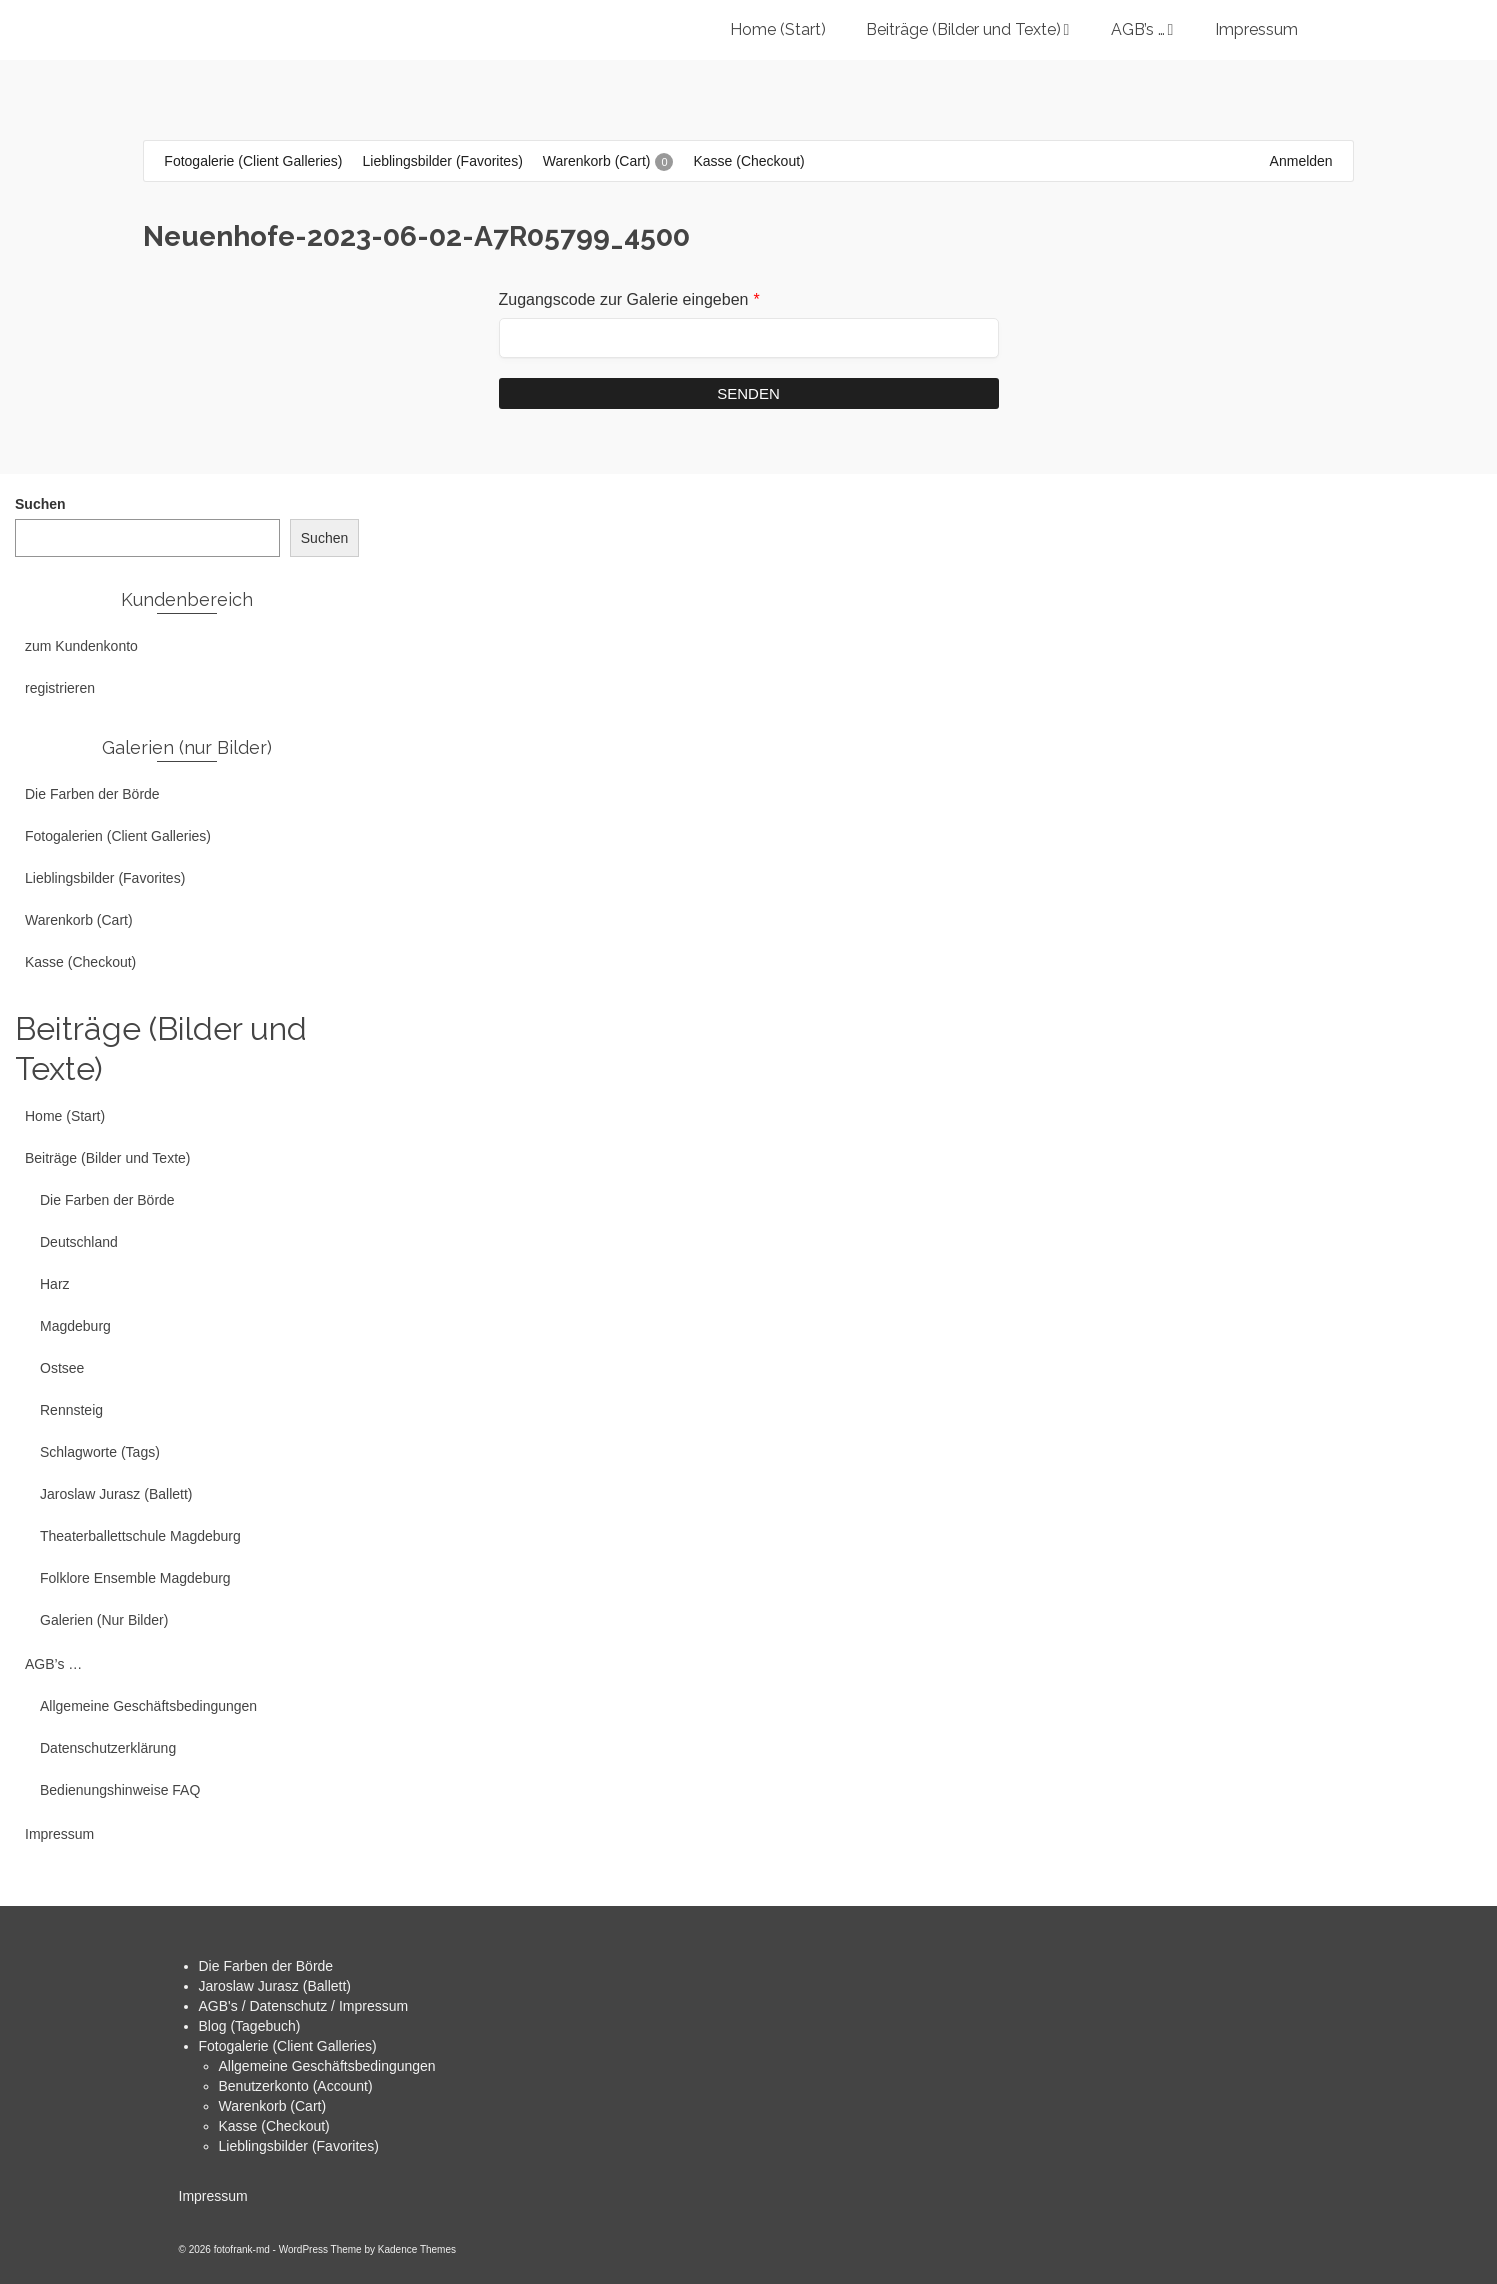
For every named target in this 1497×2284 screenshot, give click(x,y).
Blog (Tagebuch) (250, 2026)
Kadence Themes (417, 2249)
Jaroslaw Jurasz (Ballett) (275, 1986)
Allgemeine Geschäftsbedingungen (327, 2066)
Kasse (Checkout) (274, 2126)
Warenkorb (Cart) (273, 2106)
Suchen (40, 504)
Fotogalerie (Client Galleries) (288, 2046)
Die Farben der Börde (266, 1966)
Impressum (213, 2196)
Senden (748, 393)
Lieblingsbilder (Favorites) (299, 2146)
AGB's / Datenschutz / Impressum (304, 2006)
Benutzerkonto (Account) (296, 2086)
